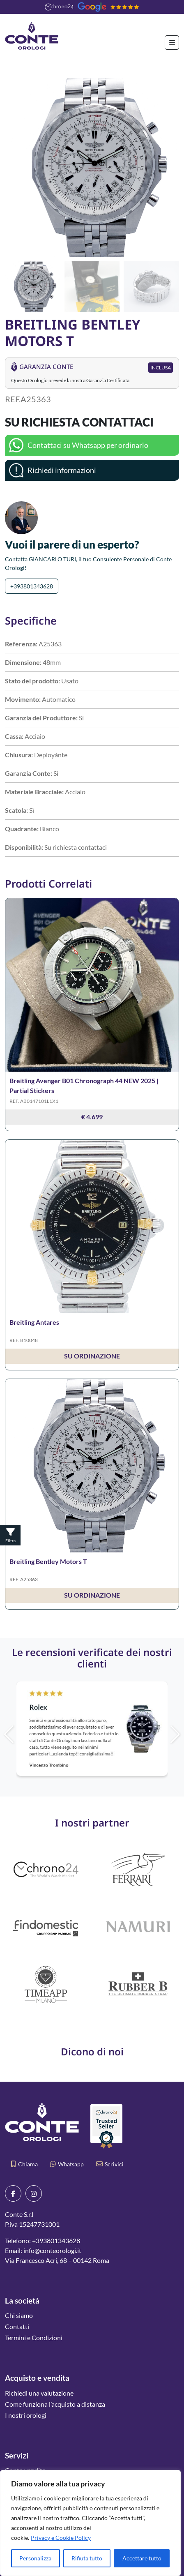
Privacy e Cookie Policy (61, 2537)
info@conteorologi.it (52, 2250)
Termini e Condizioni (33, 2337)
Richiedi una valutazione (39, 2393)
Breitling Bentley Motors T (48, 1561)
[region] (90, 2523)
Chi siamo (19, 2315)
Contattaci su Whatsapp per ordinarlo (88, 445)
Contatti (17, 2326)
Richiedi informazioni (62, 470)
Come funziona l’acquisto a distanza (55, 2404)
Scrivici (110, 2164)
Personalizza (35, 2558)
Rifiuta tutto (86, 2558)
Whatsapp (67, 2164)
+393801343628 (31, 586)
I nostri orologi (25, 2415)
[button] (169, 168)
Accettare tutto (141, 2558)
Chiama (24, 2164)
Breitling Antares (34, 1322)
